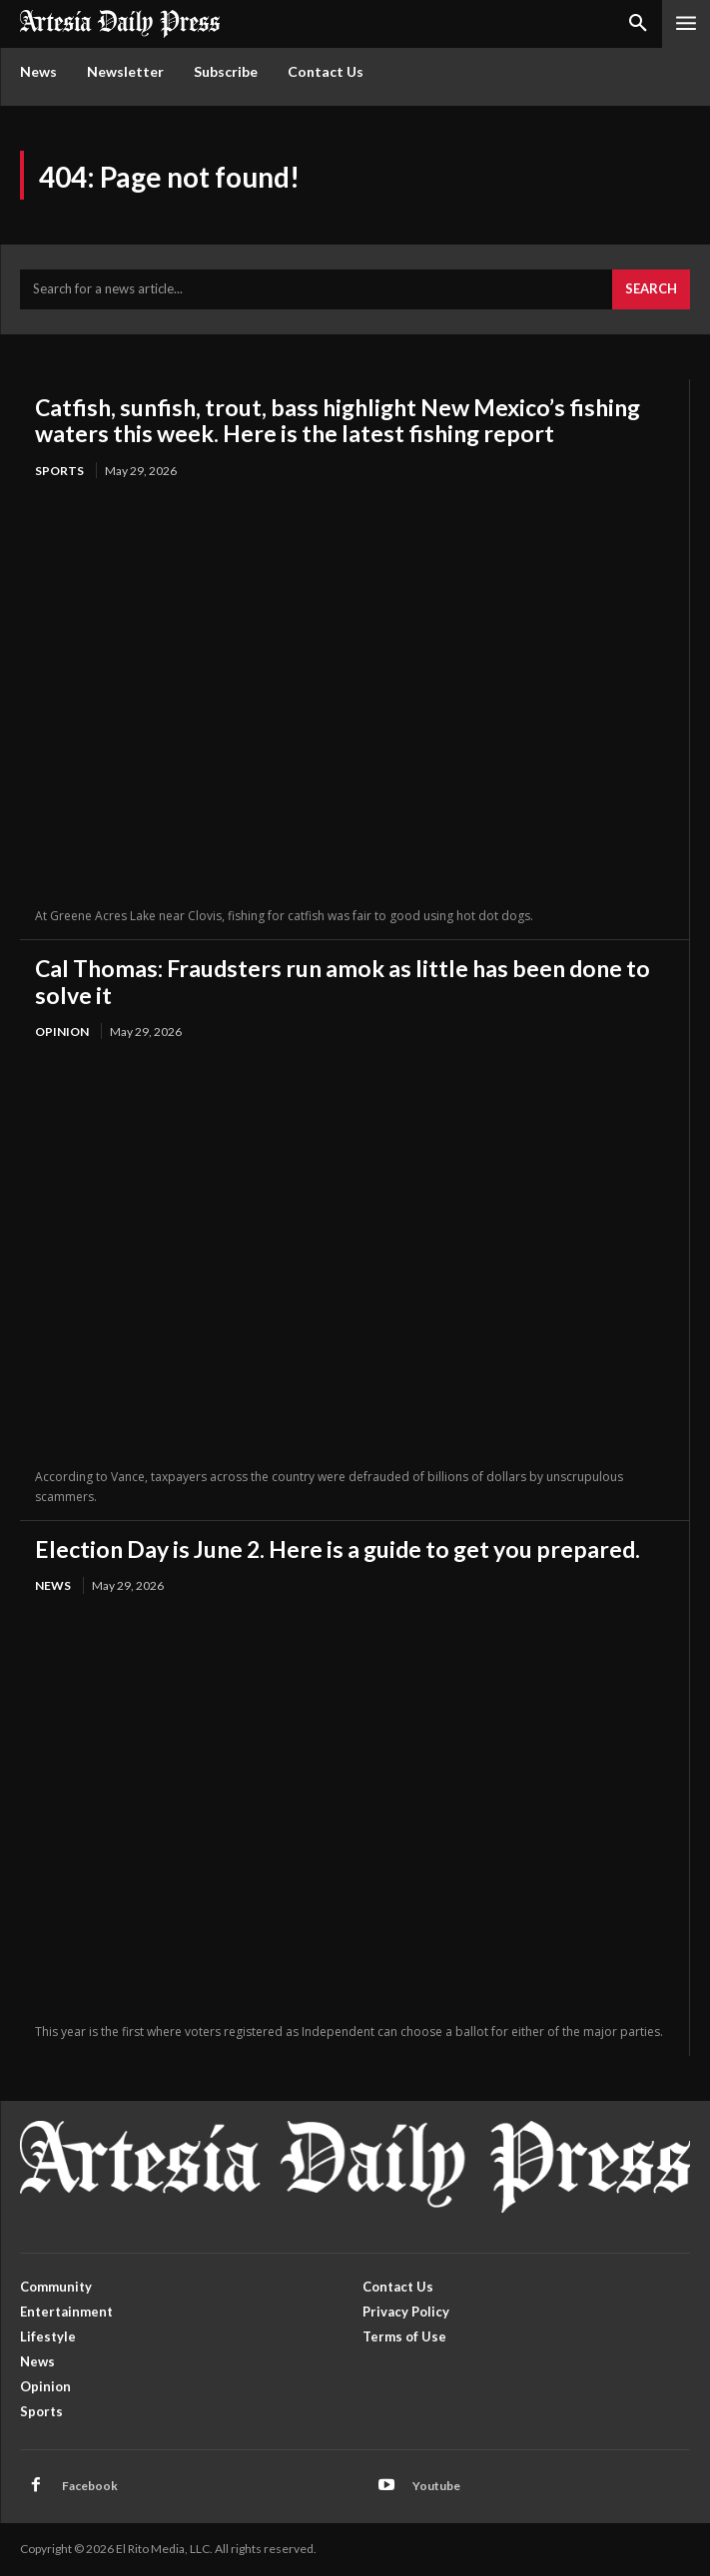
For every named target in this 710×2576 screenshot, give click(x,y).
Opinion (62, 1031)
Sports (59, 470)
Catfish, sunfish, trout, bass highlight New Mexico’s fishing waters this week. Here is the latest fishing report (337, 420)
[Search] (651, 289)
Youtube (436, 2485)
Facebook (90, 2485)
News (53, 1585)
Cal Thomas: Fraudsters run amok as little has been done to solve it (342, 981)
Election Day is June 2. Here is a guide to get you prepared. (337, 1549)
